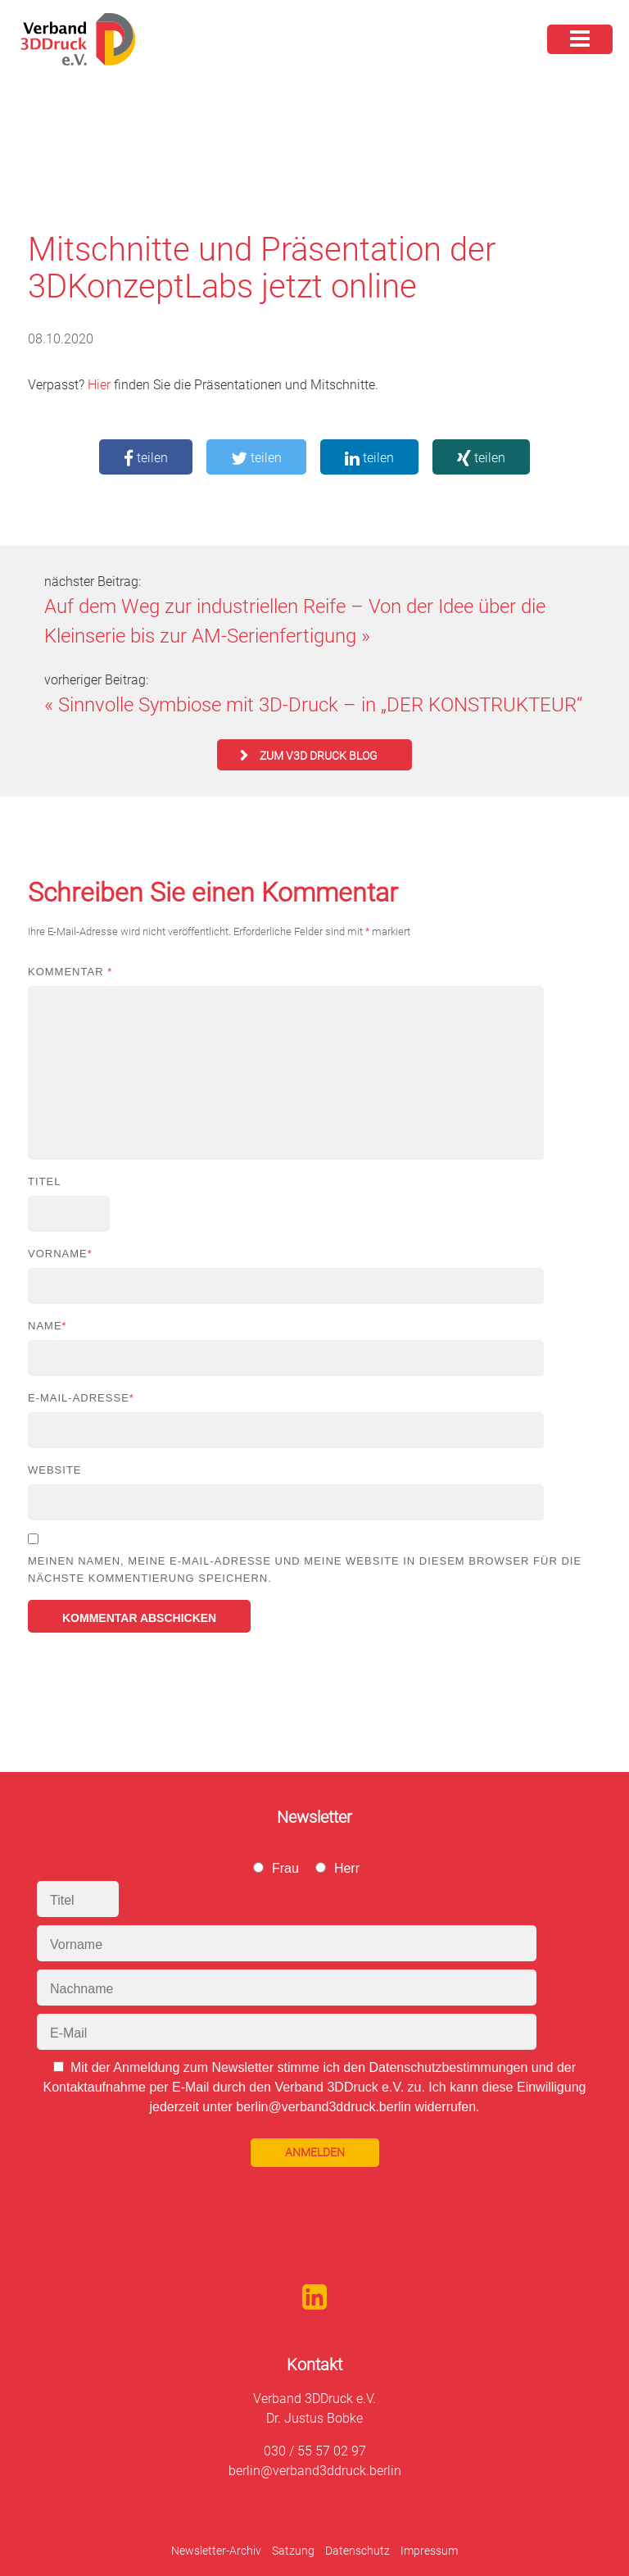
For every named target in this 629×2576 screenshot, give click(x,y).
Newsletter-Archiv (216, 2550)
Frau (285, 1868)
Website (55, 1470)
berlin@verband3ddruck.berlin (315, 2470)
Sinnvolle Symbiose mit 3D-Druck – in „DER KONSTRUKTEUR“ (320, 704)
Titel (44, 1181)
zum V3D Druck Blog (319, 755)
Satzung (293, 2550)
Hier (99, 385)
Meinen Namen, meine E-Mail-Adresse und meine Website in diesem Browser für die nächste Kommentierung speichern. (304, 1569)
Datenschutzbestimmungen (448, 2067)
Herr (347, 1868)
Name (47, 1326)
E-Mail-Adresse (81, 1398)
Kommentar (70, 971)
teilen (146, 458)
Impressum (429, 2550)
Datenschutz (357, 2550)
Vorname (60, 1253)
